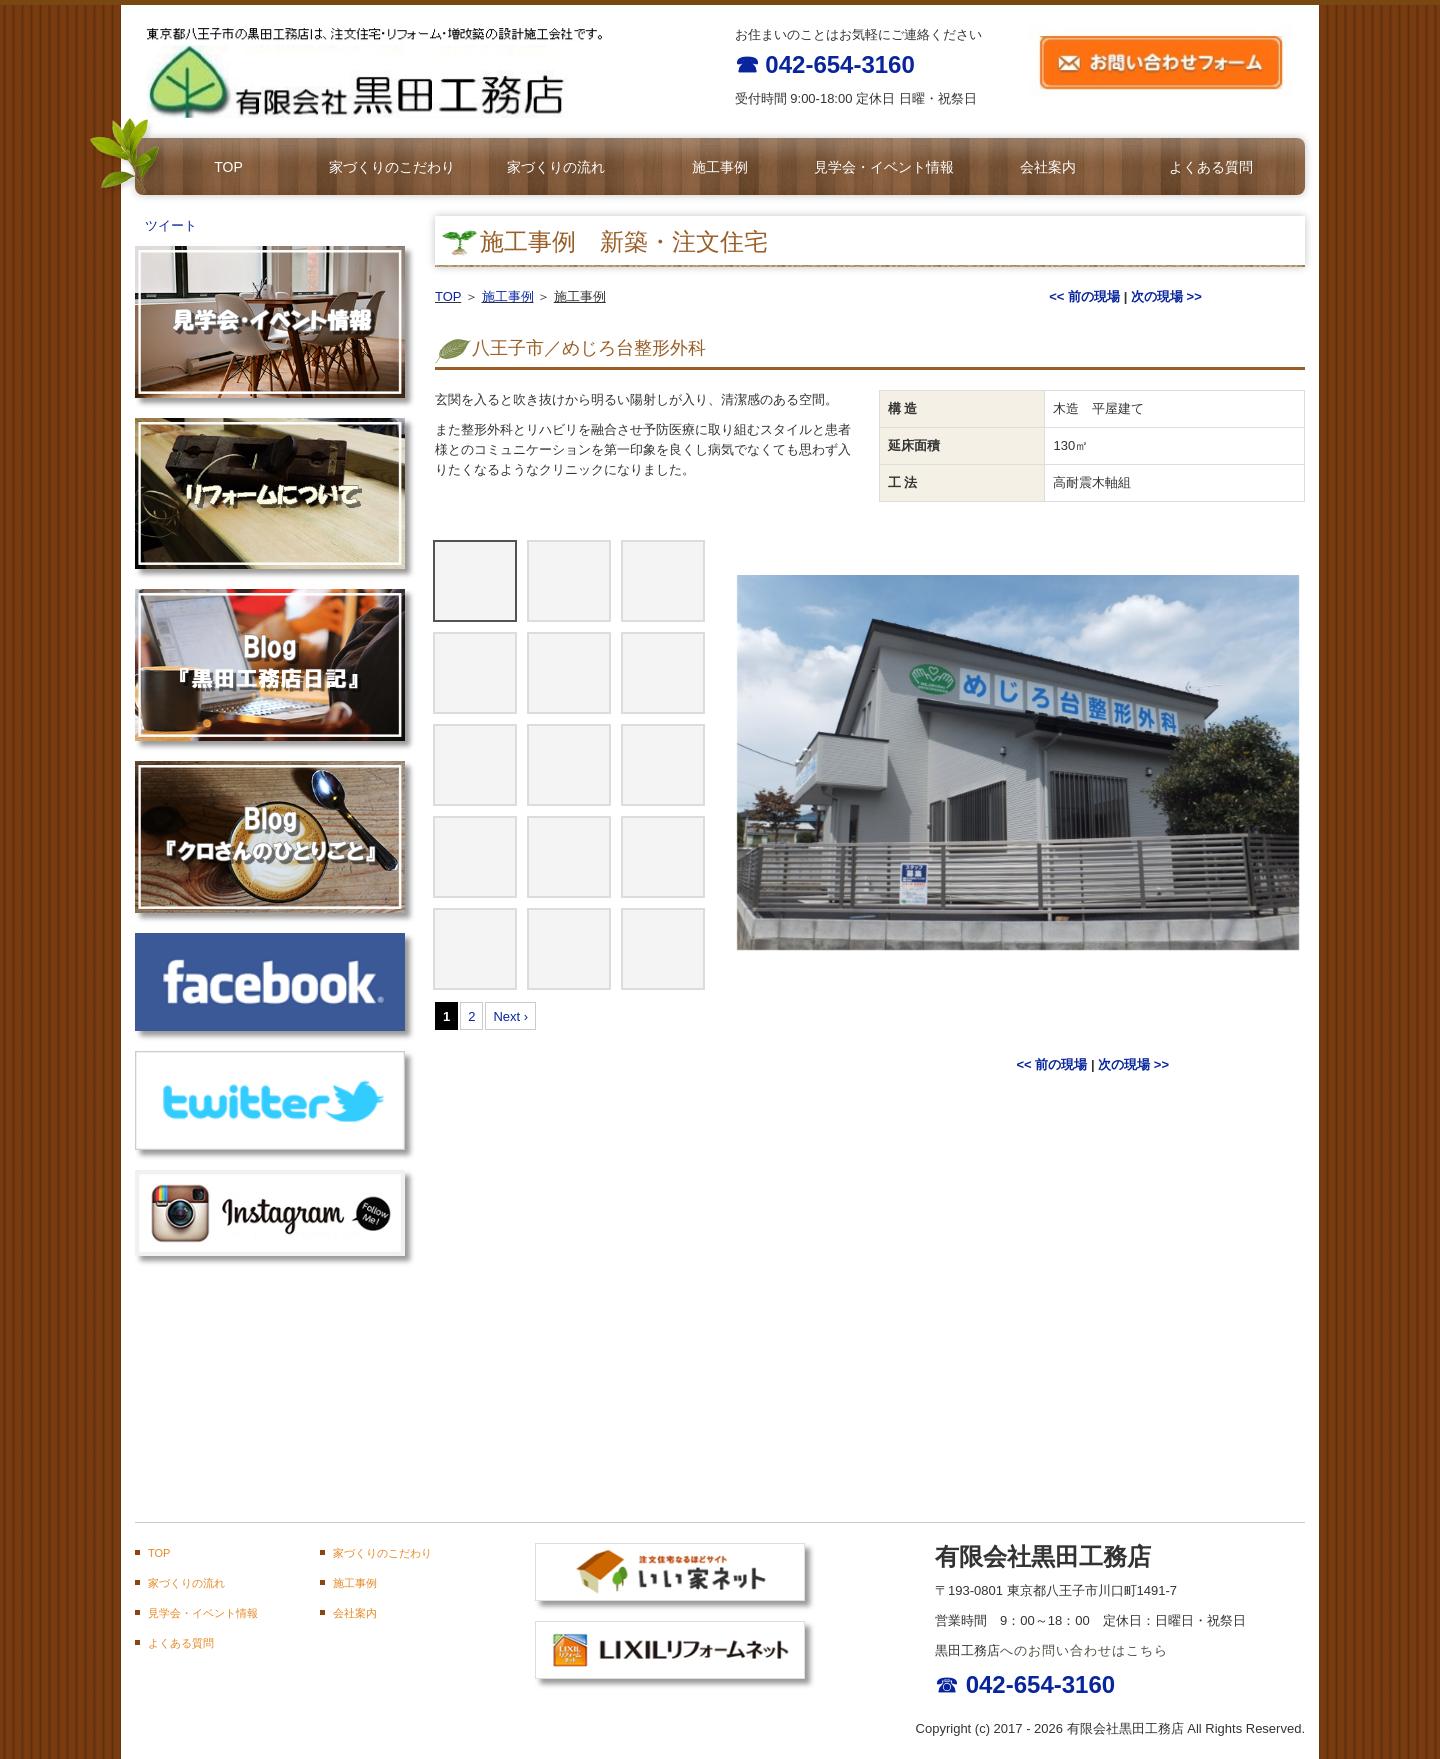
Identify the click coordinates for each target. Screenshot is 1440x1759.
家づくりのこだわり (392, 167)
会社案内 (1048, 167)
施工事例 (720, 167)
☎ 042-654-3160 (825, 64)
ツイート (171, 225)
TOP (228, 167)
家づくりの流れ (556, 167)
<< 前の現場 (1084, 296)
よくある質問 (1211, 167)
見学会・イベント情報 (884, 167)
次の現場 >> (1166, 296)
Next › (510, 1016)
